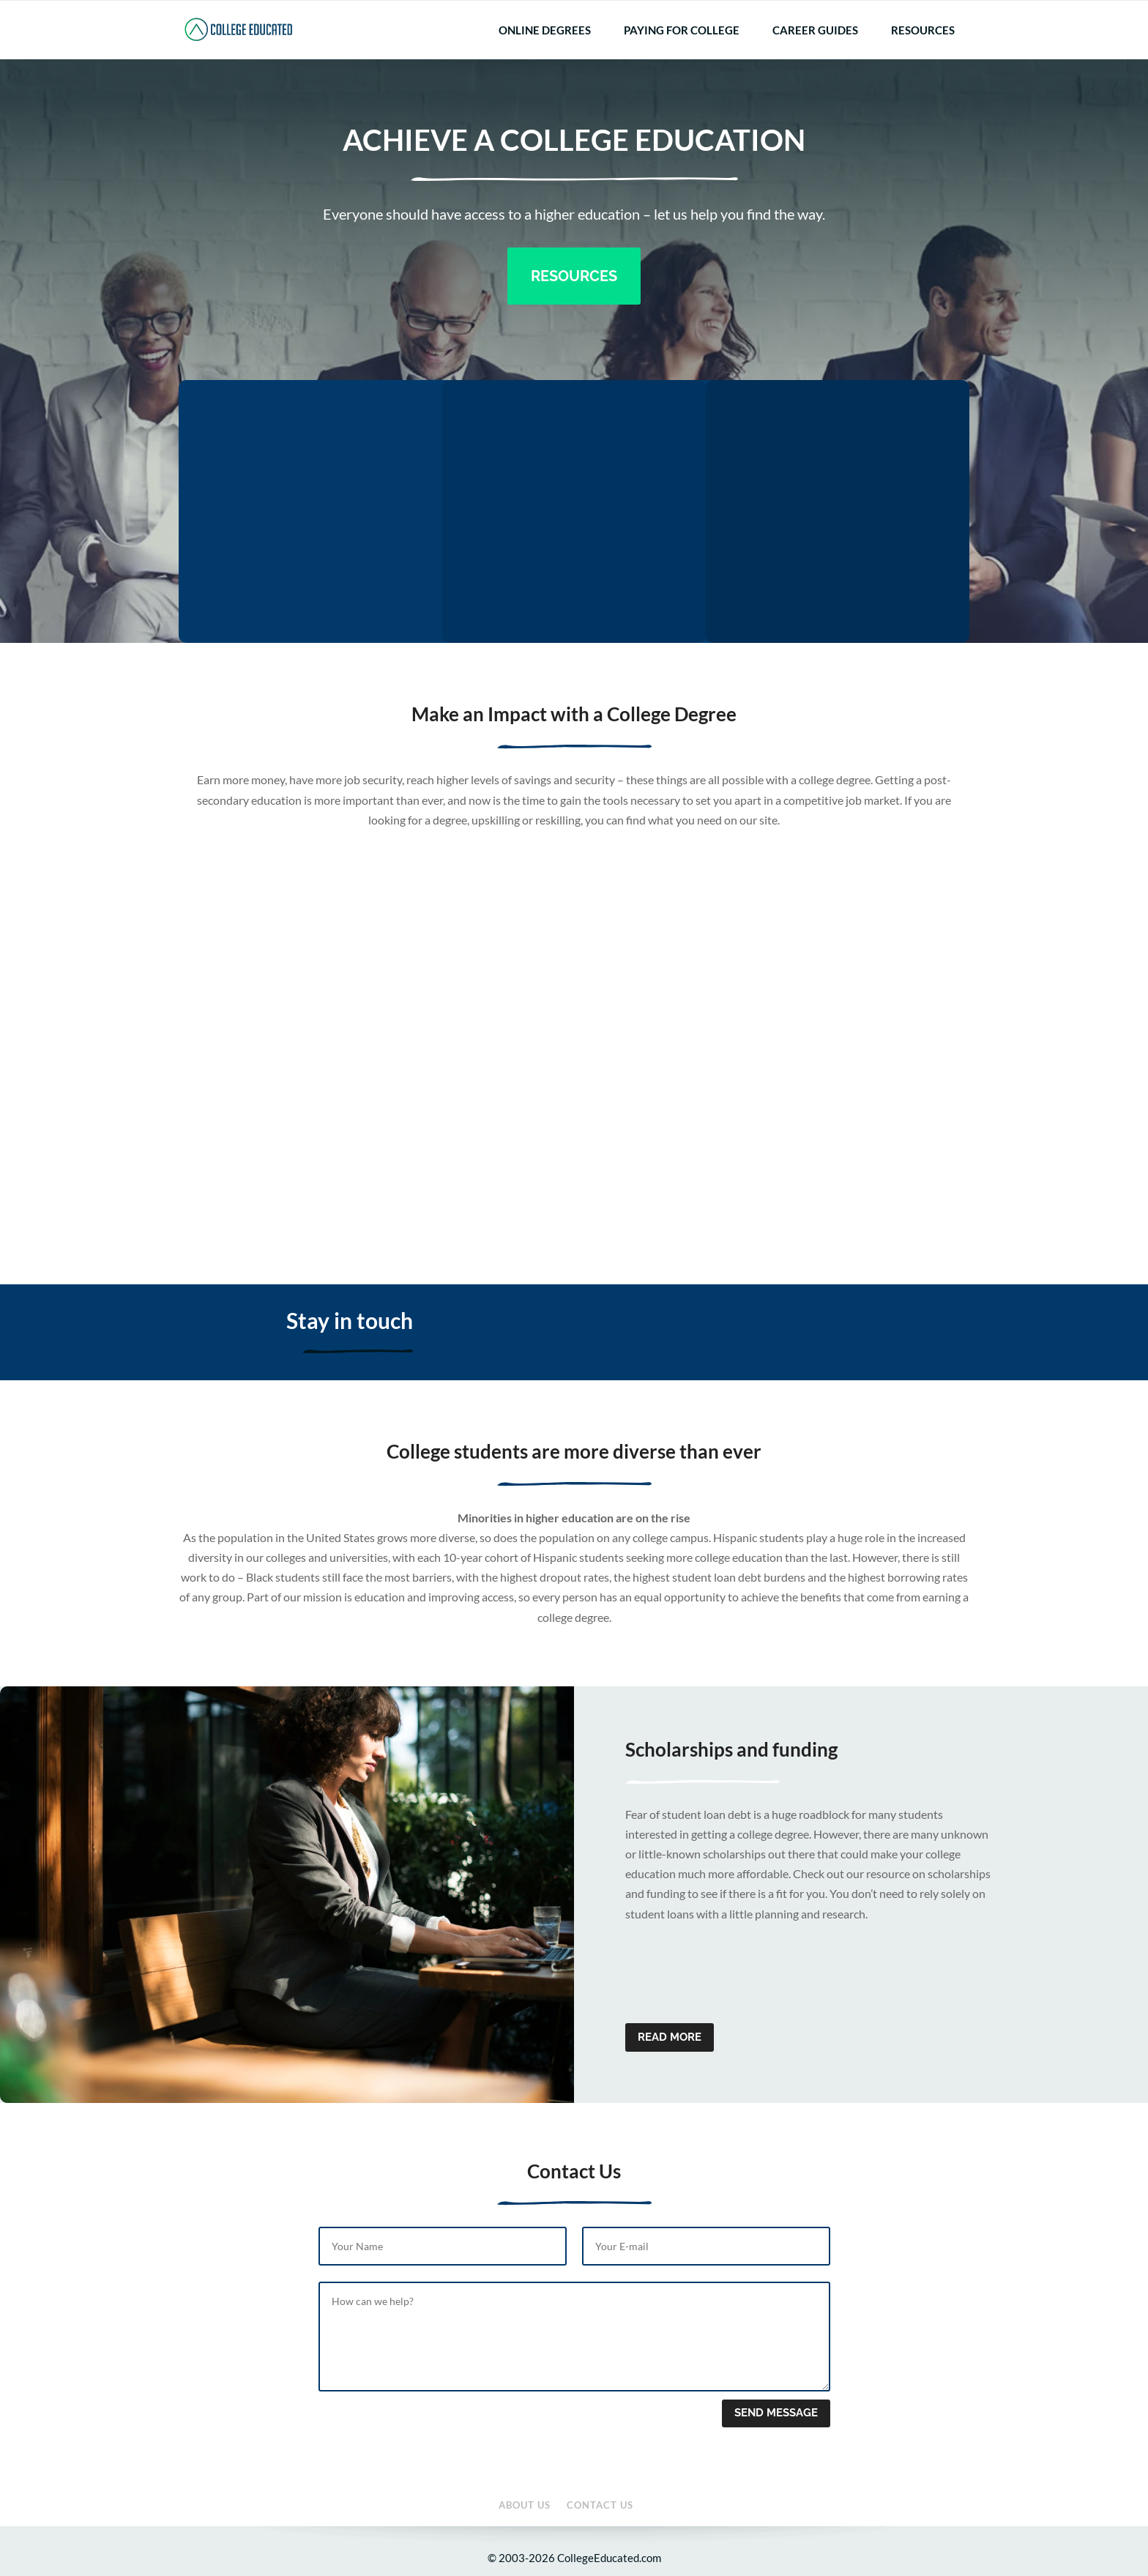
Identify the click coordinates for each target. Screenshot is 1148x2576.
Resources (923, 53)
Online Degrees (545, 53)
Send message (776, 2412)
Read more (669, 2037)
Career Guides (815, 53)
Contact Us (947, 10)
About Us (895, 10)
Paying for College (681, 53)
